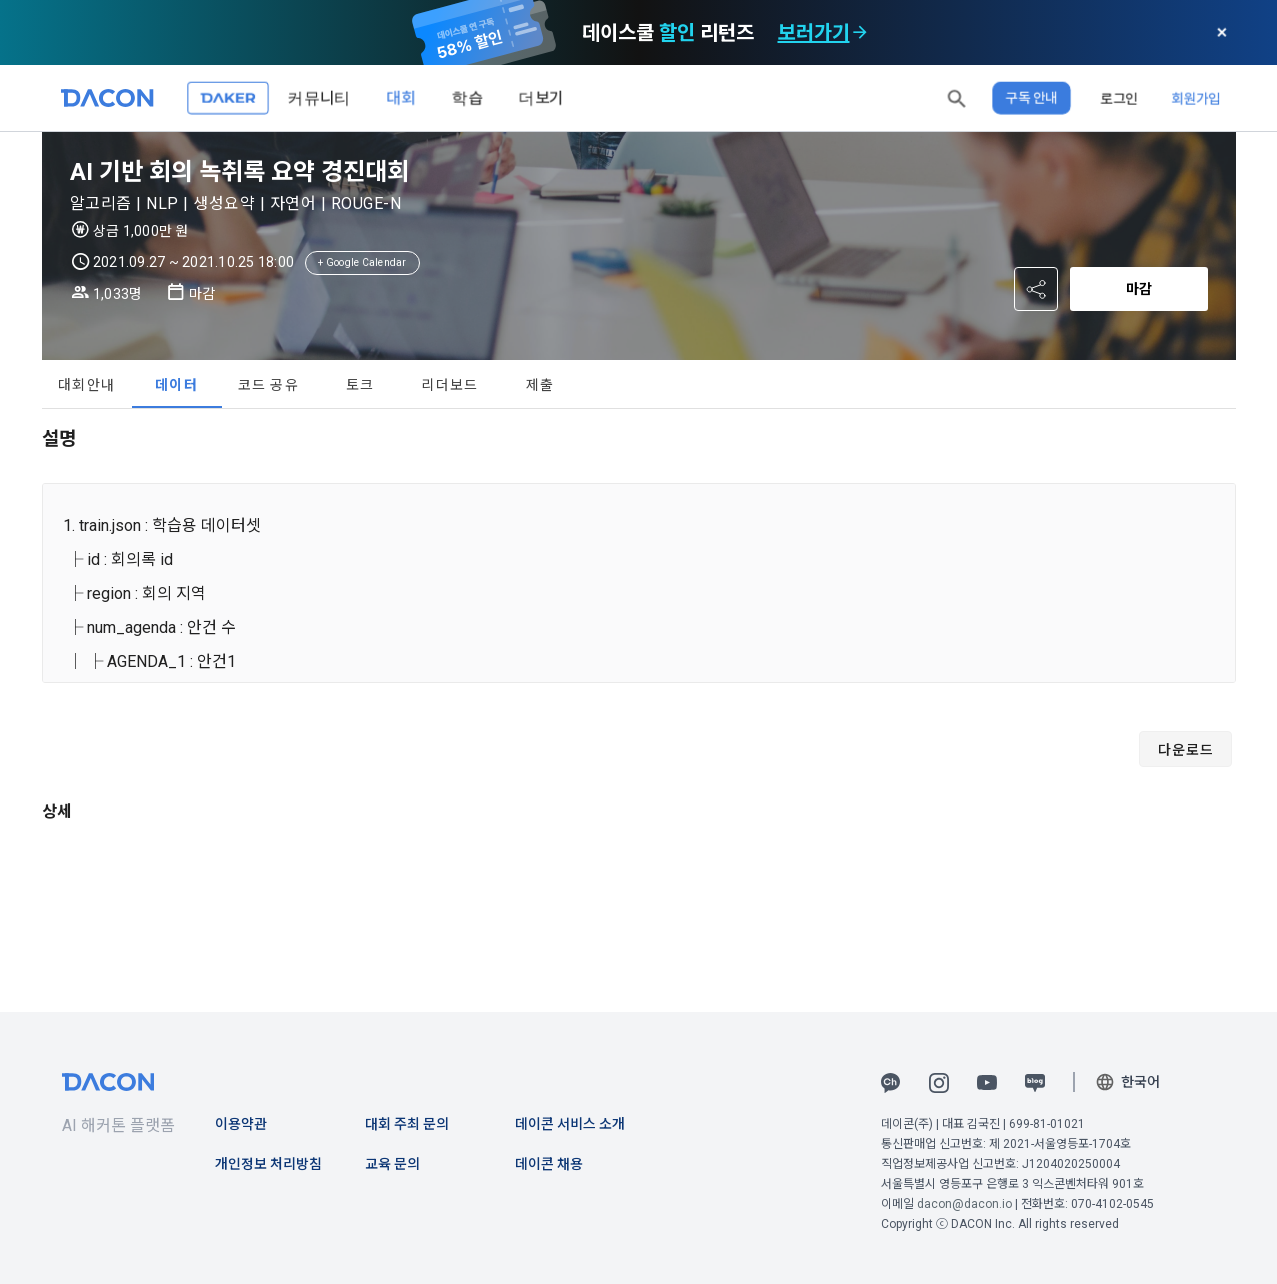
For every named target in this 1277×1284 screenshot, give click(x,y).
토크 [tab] (360, 385)
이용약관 (241, 1124)
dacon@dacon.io (964, 1204)
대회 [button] (401, 97)
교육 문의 (392, 1164)
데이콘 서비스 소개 (570, 1124)
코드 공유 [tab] (268, 385)
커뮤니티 (319, 97)
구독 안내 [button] (1031, 98)
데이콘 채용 (549, 1164)
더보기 (541, 97)
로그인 (1119, 98)
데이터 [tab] (176, 385)
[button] (957, 98)
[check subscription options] (860, 33)
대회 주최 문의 (407, 1124)
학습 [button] (467, 97)
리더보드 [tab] (449, 385)
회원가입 (1196, 98)
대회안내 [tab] (86, 385)
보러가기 (814, 33)
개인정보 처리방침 (268, 1164)
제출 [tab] (540, 385)
